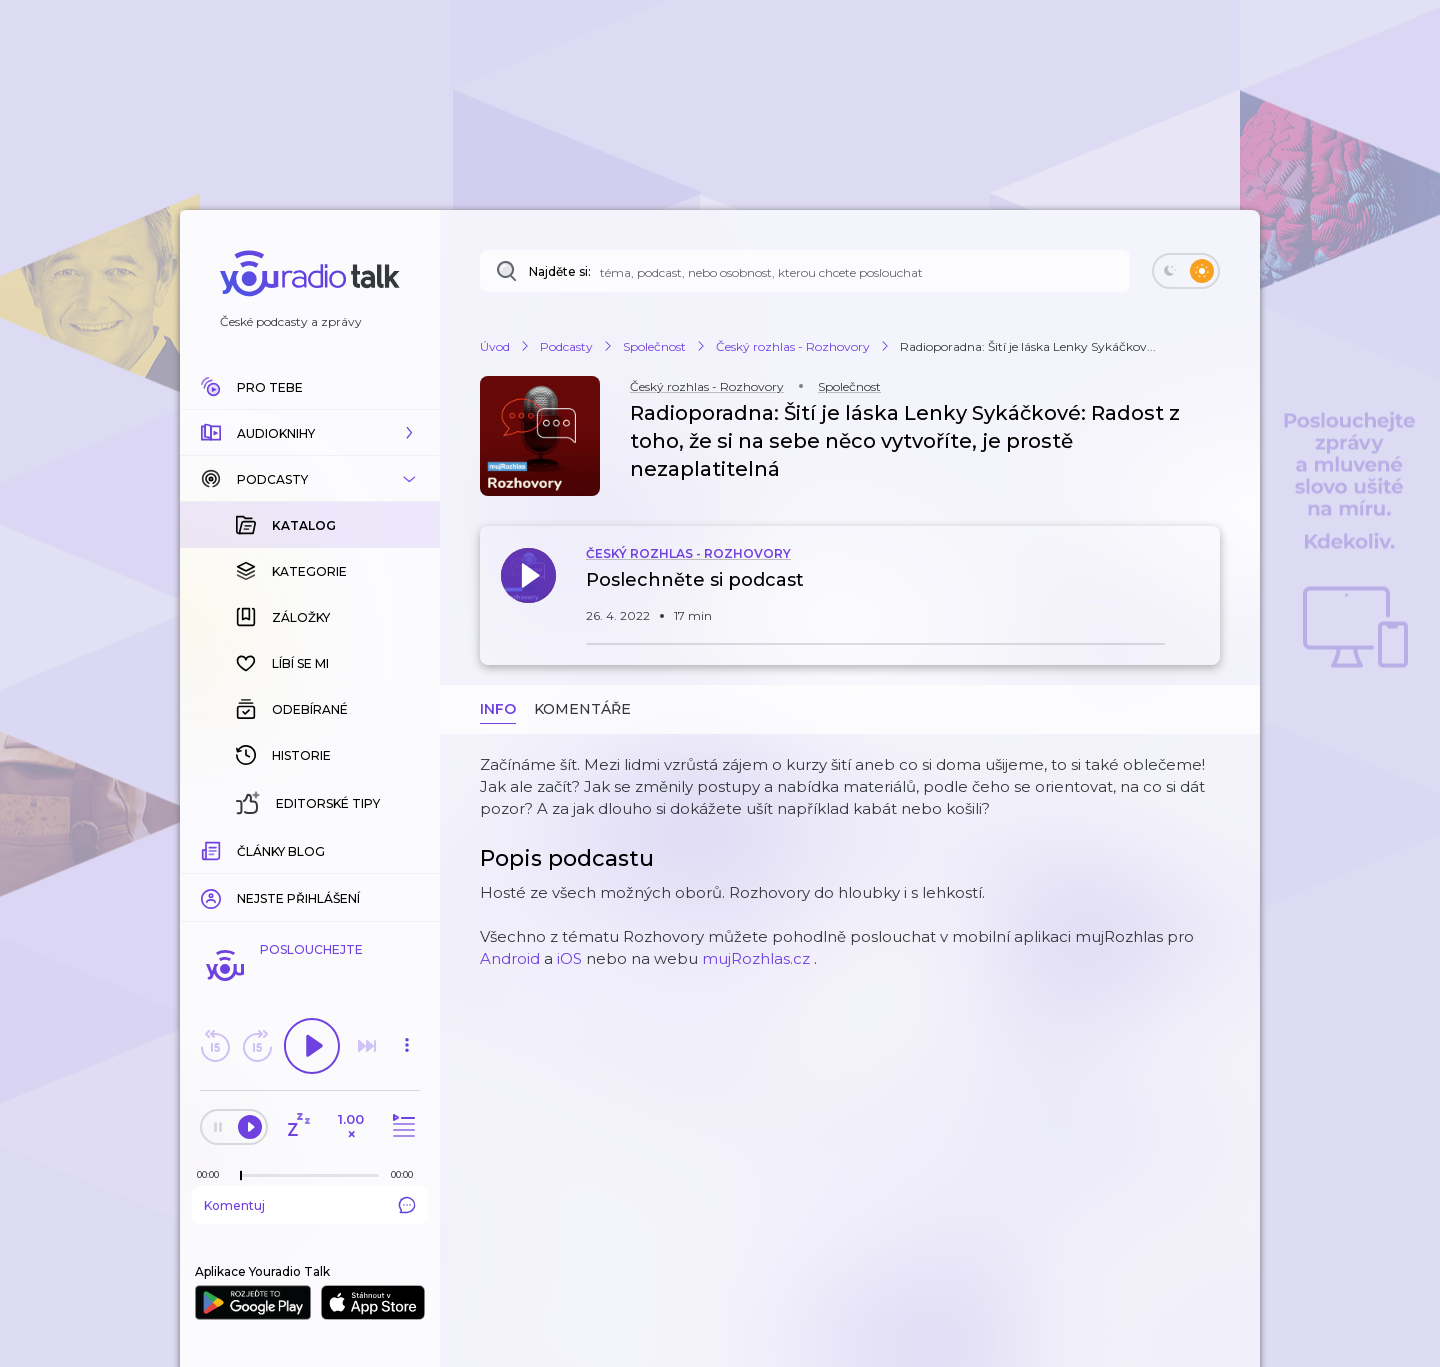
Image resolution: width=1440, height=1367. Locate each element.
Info (498, 709)
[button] (310, 433)
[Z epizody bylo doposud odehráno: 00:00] (213, 1174)
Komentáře (582, 709)
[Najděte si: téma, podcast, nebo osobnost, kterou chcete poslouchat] (805, 271)
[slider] (241, 1176)
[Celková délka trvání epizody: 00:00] (407, 1174)
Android (510, 958)
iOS (569, 958)
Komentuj (310, 1205)
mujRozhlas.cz (756, 958)
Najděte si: (560, 271)
